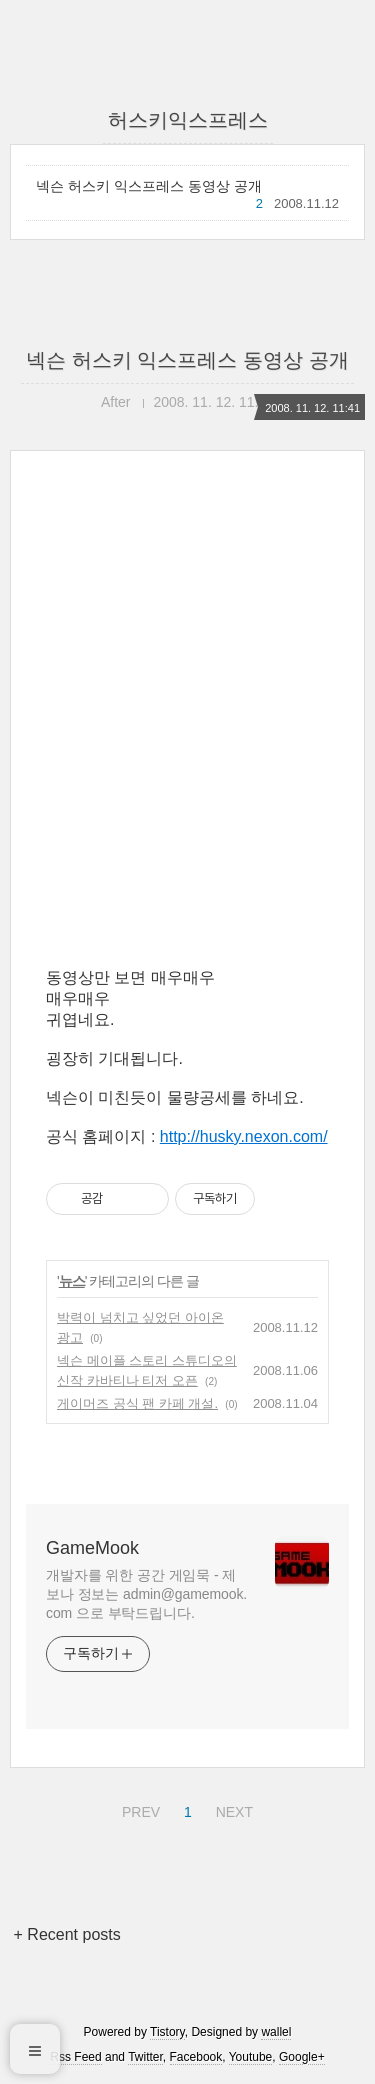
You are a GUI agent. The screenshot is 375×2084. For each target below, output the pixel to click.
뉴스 (72, 1281)
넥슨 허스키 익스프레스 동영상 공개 (149, 186)
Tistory (167, 2032)
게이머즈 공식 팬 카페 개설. (137, 1403)
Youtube (251, 2057)
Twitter (145, 2057)
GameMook (92, 1548)
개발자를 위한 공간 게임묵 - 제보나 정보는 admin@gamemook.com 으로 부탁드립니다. (146, 1594)
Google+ (302, 2057)
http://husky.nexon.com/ (244, 1136)
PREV (138, 1809)
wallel (276, 2032)
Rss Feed (75, 2057)
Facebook (196, 2057)
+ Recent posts (67, 1934)
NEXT (232, 1809)
